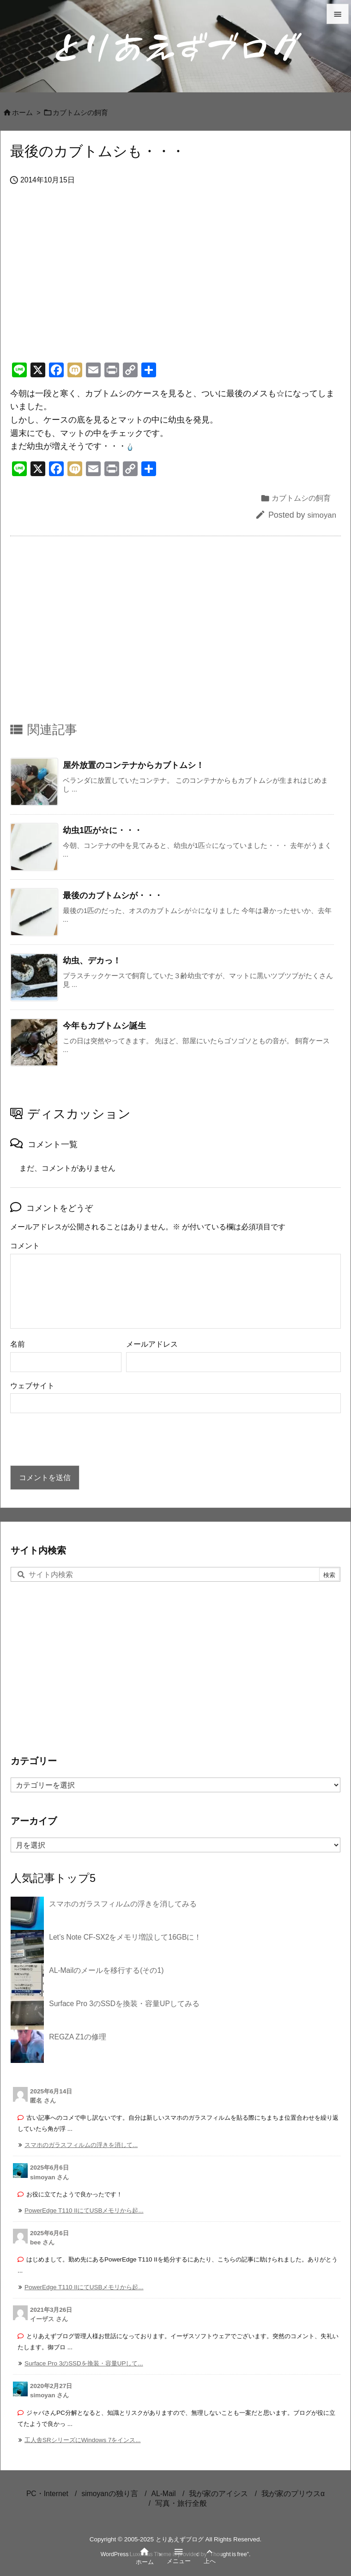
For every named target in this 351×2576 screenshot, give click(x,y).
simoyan (322, 515)
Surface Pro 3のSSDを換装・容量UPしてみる (124, 2004)
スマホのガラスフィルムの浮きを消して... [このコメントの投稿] (81, 2144)
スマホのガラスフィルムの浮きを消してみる (123, 1904)
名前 (17, 1344)
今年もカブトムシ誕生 (104, 1025)
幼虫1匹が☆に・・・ (102, 830)
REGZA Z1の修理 (77, 2037)
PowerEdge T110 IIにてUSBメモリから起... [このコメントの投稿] (84, 2210)
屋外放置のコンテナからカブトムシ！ (133, 765)
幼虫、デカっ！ (92, 960)
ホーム (22, 112)
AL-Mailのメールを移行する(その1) (106, 1970)
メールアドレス (152, 1344)
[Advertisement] (175, 283)
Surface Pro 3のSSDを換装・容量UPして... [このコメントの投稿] (83, 2363)
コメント (25, 1246)
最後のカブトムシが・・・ (113, 895)
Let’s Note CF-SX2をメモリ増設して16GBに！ (125, 1937)
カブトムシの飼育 (80, 112)
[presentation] (80, 1440)
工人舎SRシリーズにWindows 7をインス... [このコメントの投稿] (82, 2440)
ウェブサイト (32, 1386)
